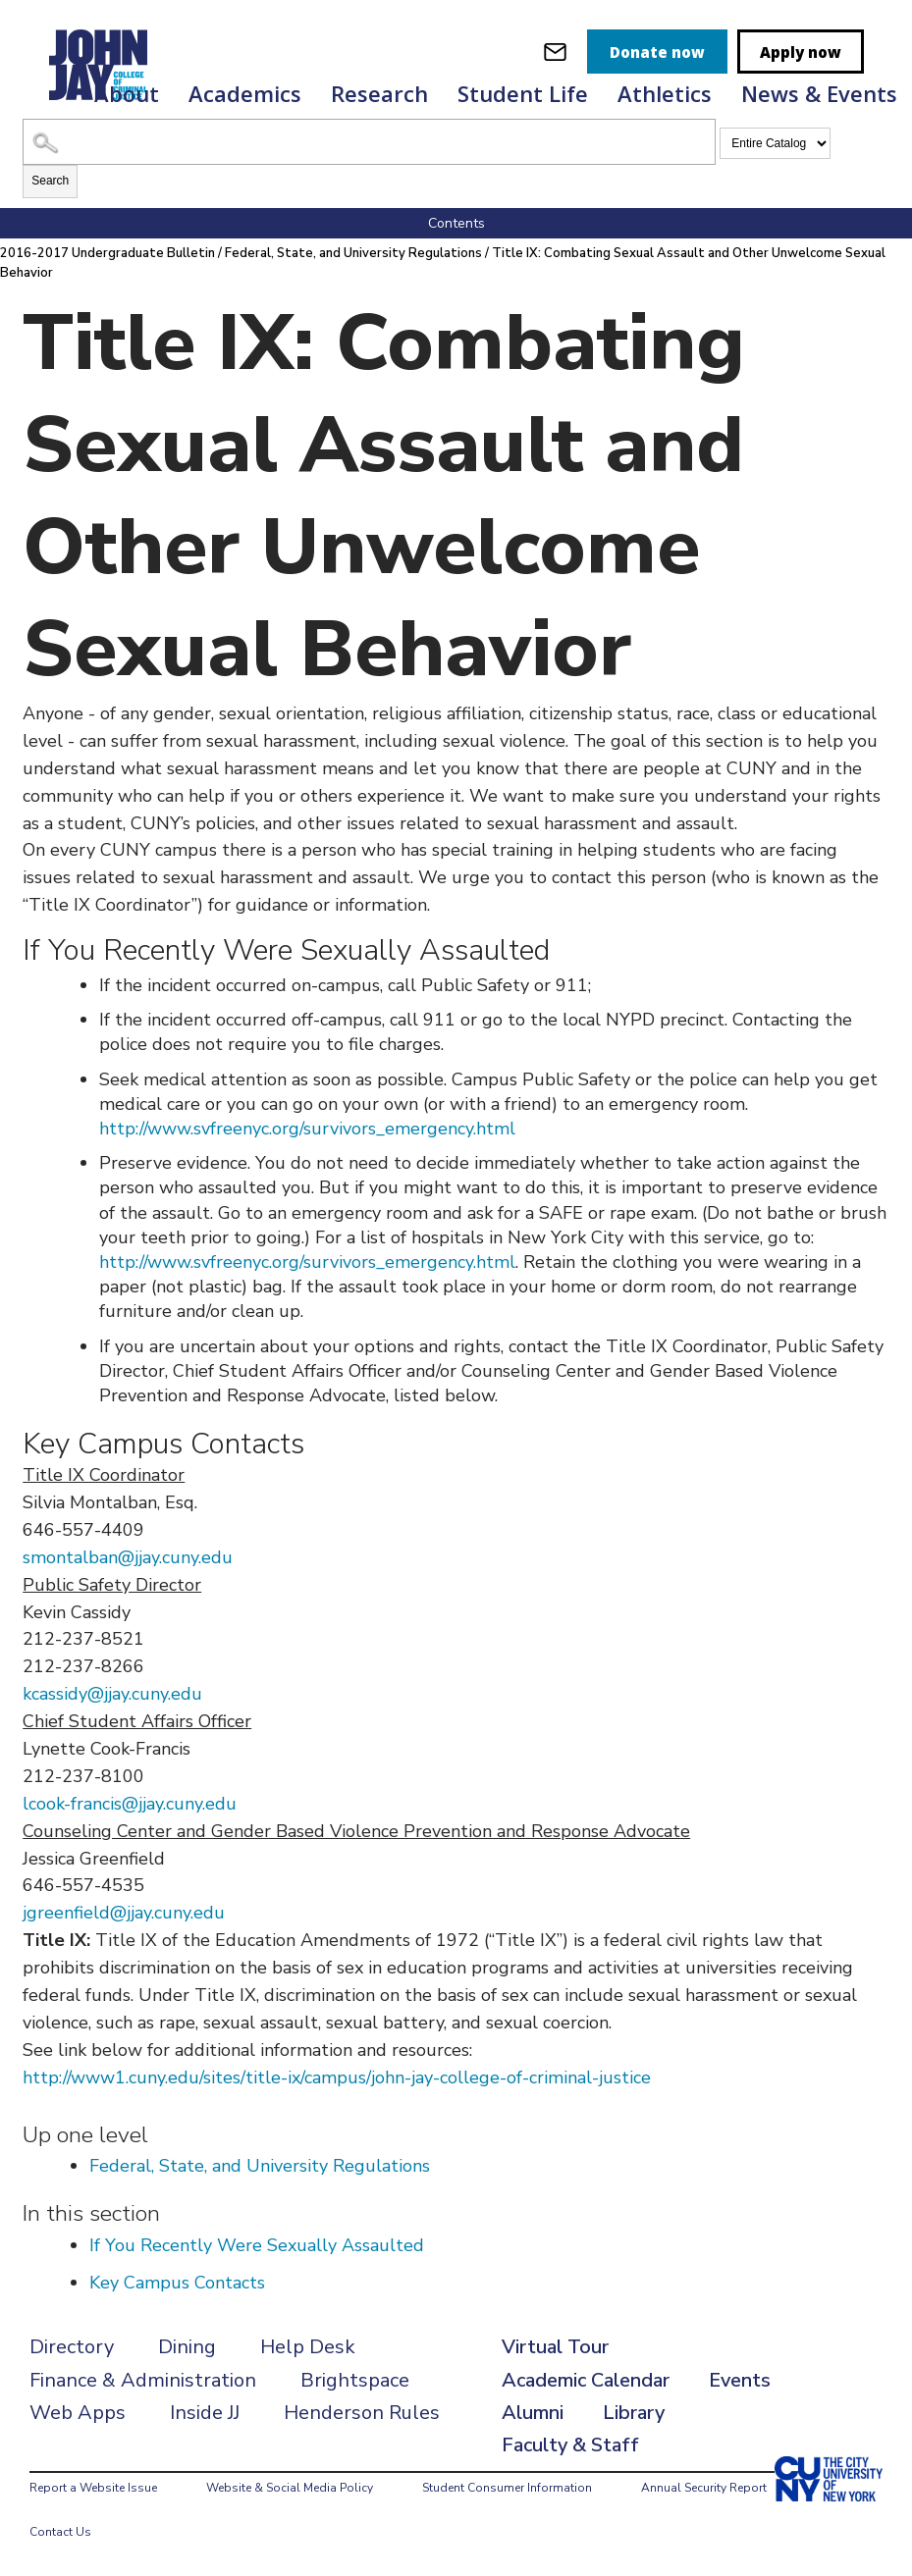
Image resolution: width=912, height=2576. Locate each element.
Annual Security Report (704, 2488)
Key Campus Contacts (177, 2282)
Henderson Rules (362, 2412)
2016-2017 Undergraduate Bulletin (107, 253)
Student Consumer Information (507, 2488)
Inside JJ (205, 2412)
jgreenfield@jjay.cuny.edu (124, 1912)
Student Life (522, 93)
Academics (244, 93)
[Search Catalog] (369, 142)
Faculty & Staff (570, 2445)
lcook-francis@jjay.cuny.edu (130, 1803)
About (126, 93)
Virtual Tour (555, 2347)
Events (740, 2380)
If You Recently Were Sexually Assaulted (256, 2245)
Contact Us (60, 2532)
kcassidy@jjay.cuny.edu (112, 1694)
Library (634, 2412)
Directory (71, 2347)
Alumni (532, 2412)
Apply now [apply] (800, 52)
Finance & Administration (142, 2380)
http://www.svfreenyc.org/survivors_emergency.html (307, 1128)
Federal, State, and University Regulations (353, 253)
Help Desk (307, 2347)
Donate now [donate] (657, 52)
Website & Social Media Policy (289, 2488)
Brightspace (354, 2380)
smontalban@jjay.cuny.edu (128, 1557)
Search (50, 180)
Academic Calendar (586, 2380)
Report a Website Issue (93, 2488)
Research (379, 93)
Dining (187, 2347)
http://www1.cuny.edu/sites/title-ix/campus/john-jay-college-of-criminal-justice (337, 2077)
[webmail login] (555, 51)
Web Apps (77, 2412)
